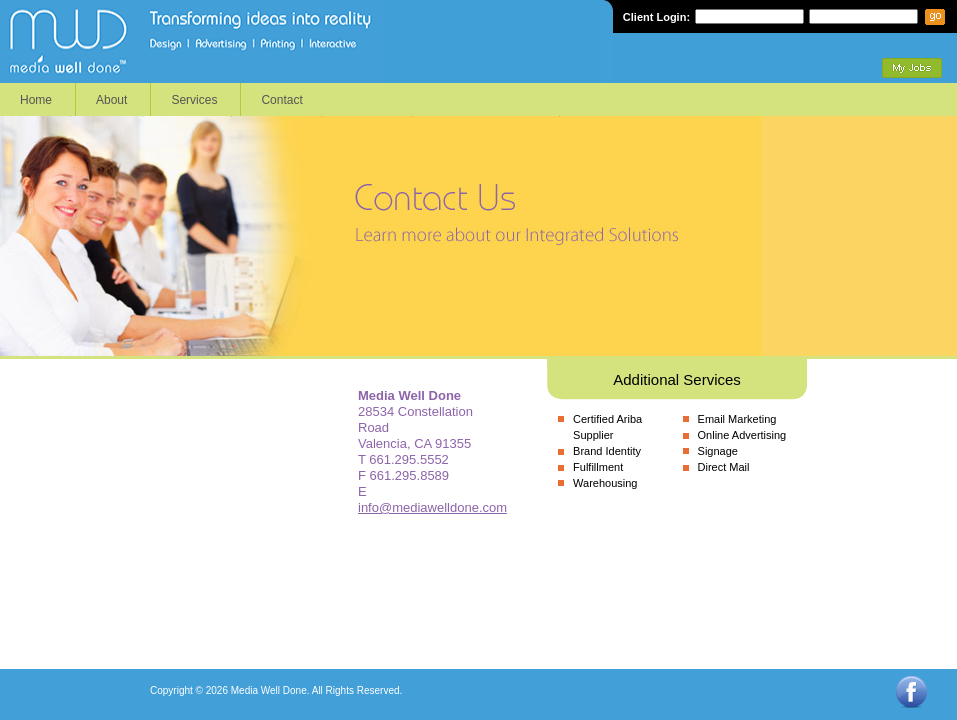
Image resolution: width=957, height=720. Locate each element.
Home (36, 100)
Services (194, 100)
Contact (281, 100)
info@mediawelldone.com (432, 507)
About (111, 100)
